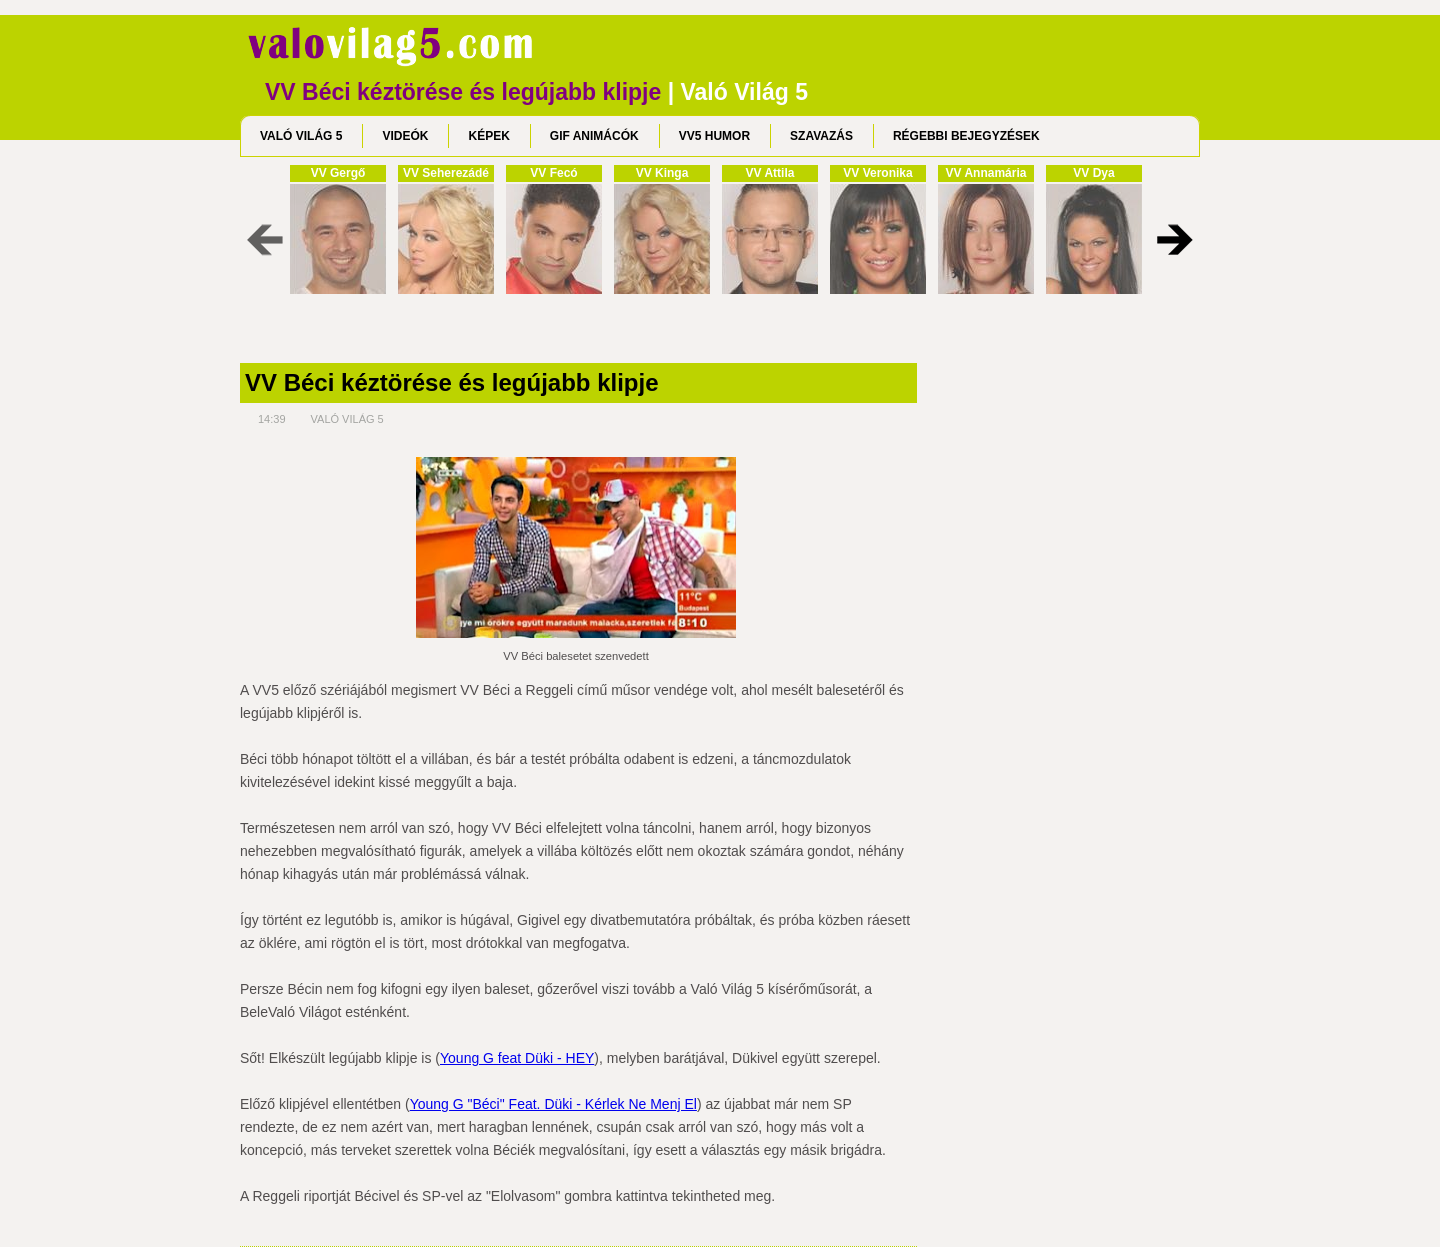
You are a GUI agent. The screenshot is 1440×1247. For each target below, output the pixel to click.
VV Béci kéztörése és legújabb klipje (452, 383)
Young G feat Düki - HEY (517, 1058)
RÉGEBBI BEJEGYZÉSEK (966, 136)
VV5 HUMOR (714, 136)
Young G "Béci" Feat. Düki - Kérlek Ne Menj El (553, 1104)
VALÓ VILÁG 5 (301, 136)
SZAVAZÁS (821, 136)
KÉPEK (488, 136)
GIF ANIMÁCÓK (594, 136)
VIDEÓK (405, 136)
